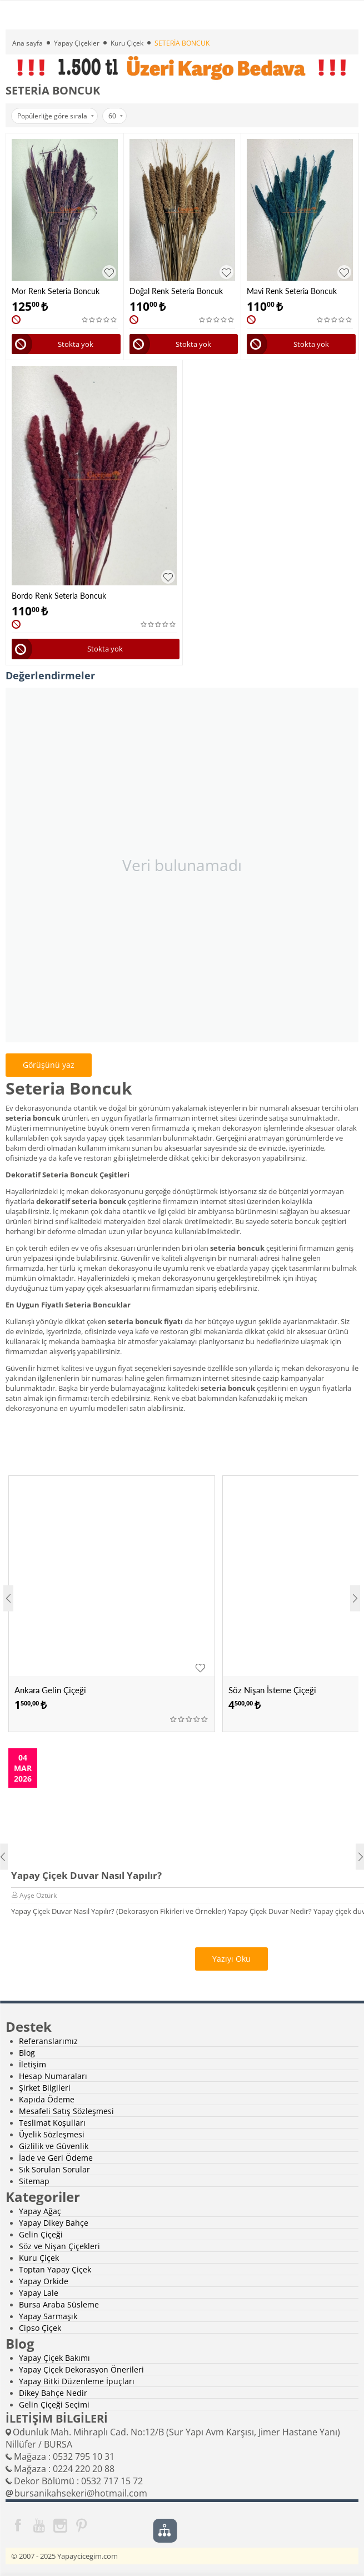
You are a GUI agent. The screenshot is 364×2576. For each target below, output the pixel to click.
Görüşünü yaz (48, 1065)
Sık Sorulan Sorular (54, 2169)
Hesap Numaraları (53, 2076)
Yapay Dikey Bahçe (53, 2222)
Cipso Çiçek (40, 2328)
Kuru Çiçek (127, 43)
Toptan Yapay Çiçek (55, 2269)
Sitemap (34, 2181)
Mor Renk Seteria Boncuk (55, 291)
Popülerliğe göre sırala (55, 116)
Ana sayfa (27, 43)
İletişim (32, 2064)
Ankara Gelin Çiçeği (50, 1690)
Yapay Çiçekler (76, 43)
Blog (27, 2052)
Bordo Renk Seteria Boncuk (59, 595)
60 (115, 116)
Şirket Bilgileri (45, 2087)
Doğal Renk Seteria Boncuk (176, 291)
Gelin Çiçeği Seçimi (54, 2404)
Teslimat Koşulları (52, 2122)
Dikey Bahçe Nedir (53, 2393)
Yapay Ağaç (40, 2211)
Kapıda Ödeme (46, 2099)
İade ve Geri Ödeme (56, 2157)
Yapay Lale (38, 2292)
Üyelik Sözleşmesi (51, 2134)
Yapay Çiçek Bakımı (54, 2358)
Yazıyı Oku (231, 1958)
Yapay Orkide (43, 2281)
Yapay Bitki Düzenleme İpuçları (76, 2381)
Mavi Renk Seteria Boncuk (292, 291)
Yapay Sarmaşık (48, 2316)
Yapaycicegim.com (87, 2556)
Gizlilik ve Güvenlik (53, 2146)
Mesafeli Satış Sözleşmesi (66, 2111)
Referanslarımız (48, 2041)
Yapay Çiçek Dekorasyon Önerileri (81, 2369)
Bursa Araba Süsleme (59, 2304)
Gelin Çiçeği (41, 2234)
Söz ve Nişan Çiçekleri (59, 2246)
